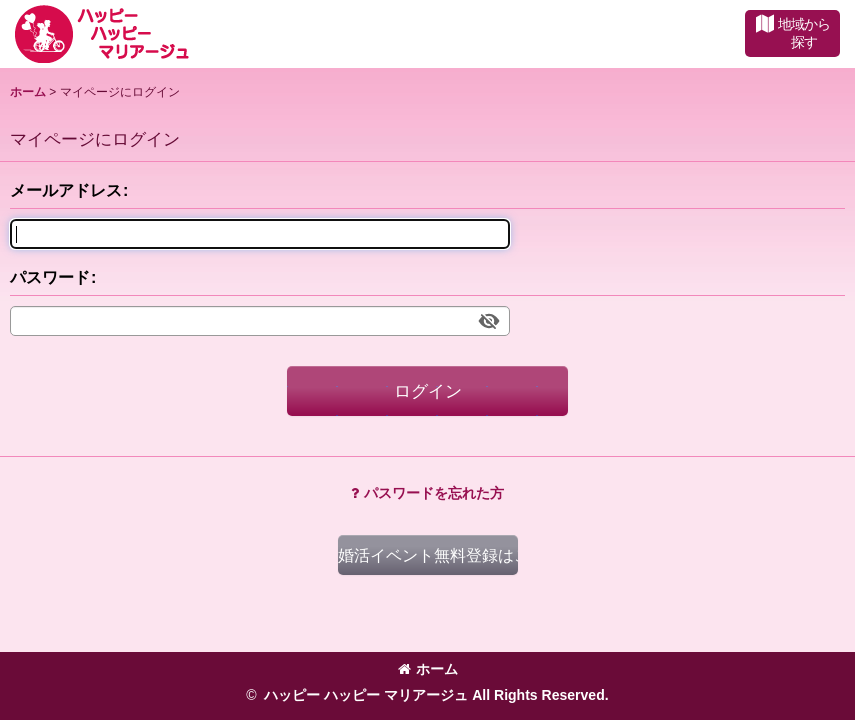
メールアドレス (66, 190)
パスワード (50, 277)
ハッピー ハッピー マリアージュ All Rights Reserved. (435, 695)
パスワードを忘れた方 (427, 493)
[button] (792, 33)
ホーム (428, 669)
